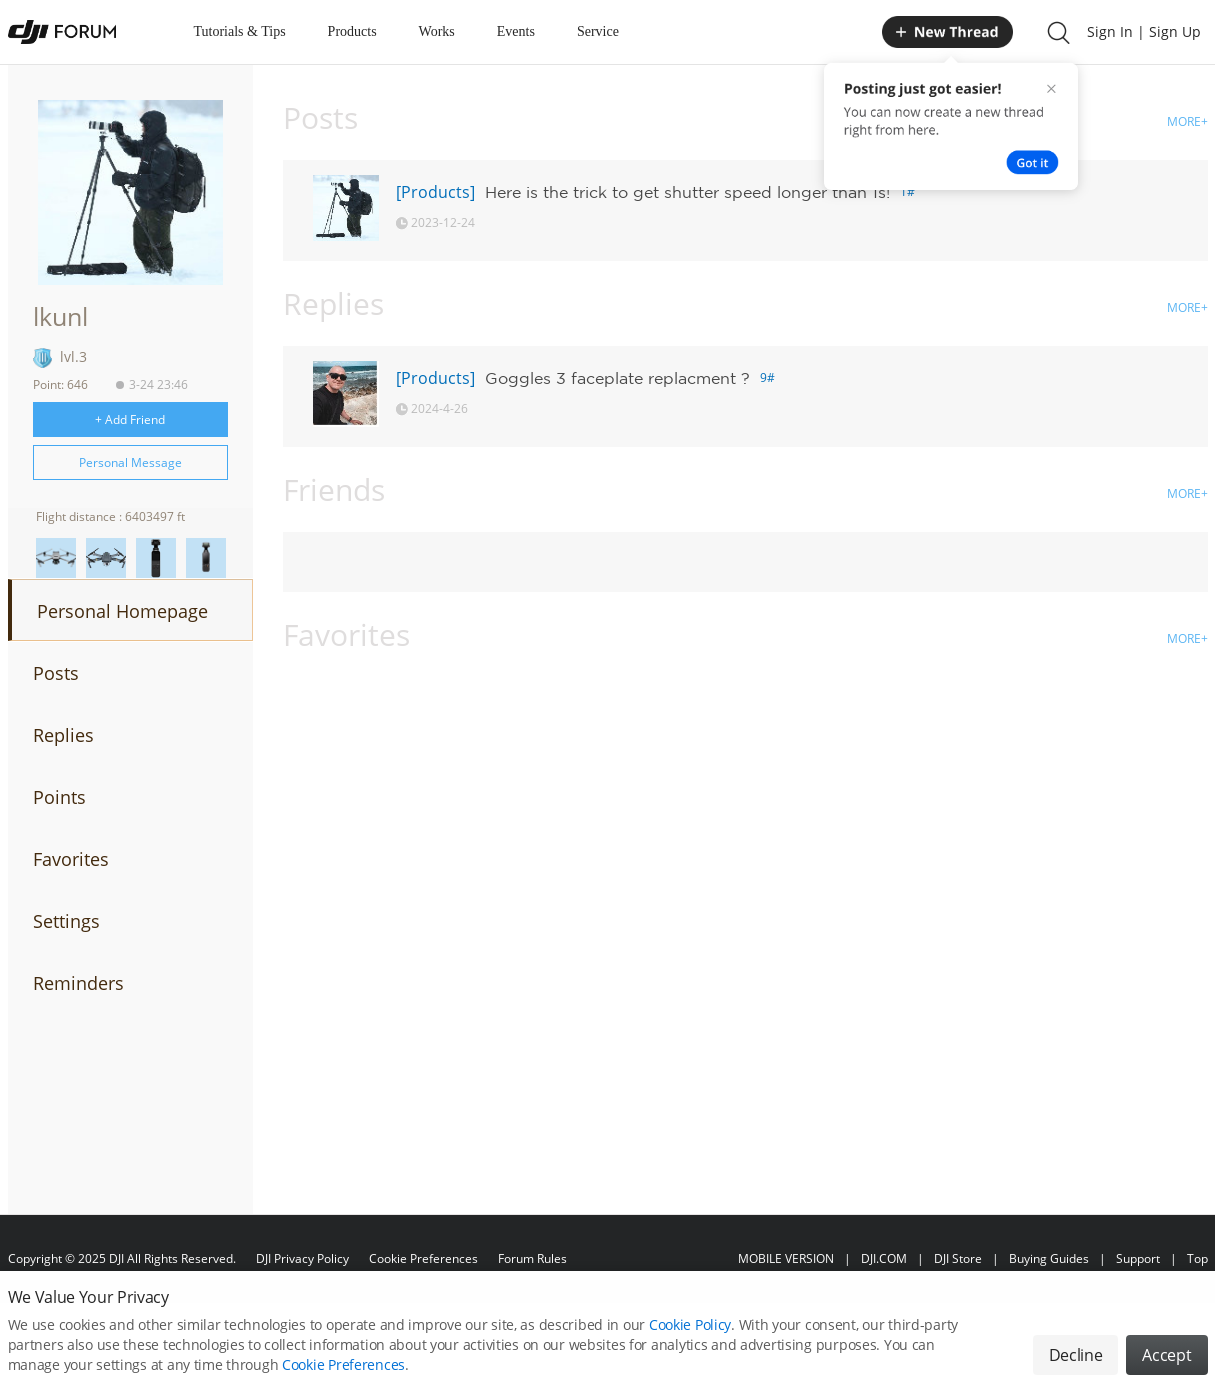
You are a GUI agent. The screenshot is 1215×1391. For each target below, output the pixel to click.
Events (516, 31)
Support (1138, 1258)
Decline (1076, 1367)
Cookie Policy (690, 1336)
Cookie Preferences (423, 1258)
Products (352, 31)
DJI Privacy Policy (302, 1258)
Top (1197, 1258)
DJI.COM (884, 1258)
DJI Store (958, 1258)
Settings (66, 921)
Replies (63, 735)
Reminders (78, 983)
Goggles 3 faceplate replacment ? (617, 378)
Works (437, 31)
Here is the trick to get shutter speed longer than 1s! (687, 192)
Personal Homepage (122, 611)
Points (59, 797)
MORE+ (1187, 121)
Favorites (71, 859)
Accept (1166, 1367)
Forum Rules (532, 1258)
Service (598, 31)
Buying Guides (1049, 1258)
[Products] (435, 192)
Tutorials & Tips (240, 31)
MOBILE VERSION (786, 1258)
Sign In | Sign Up (1144, 31)
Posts (56, 673)
